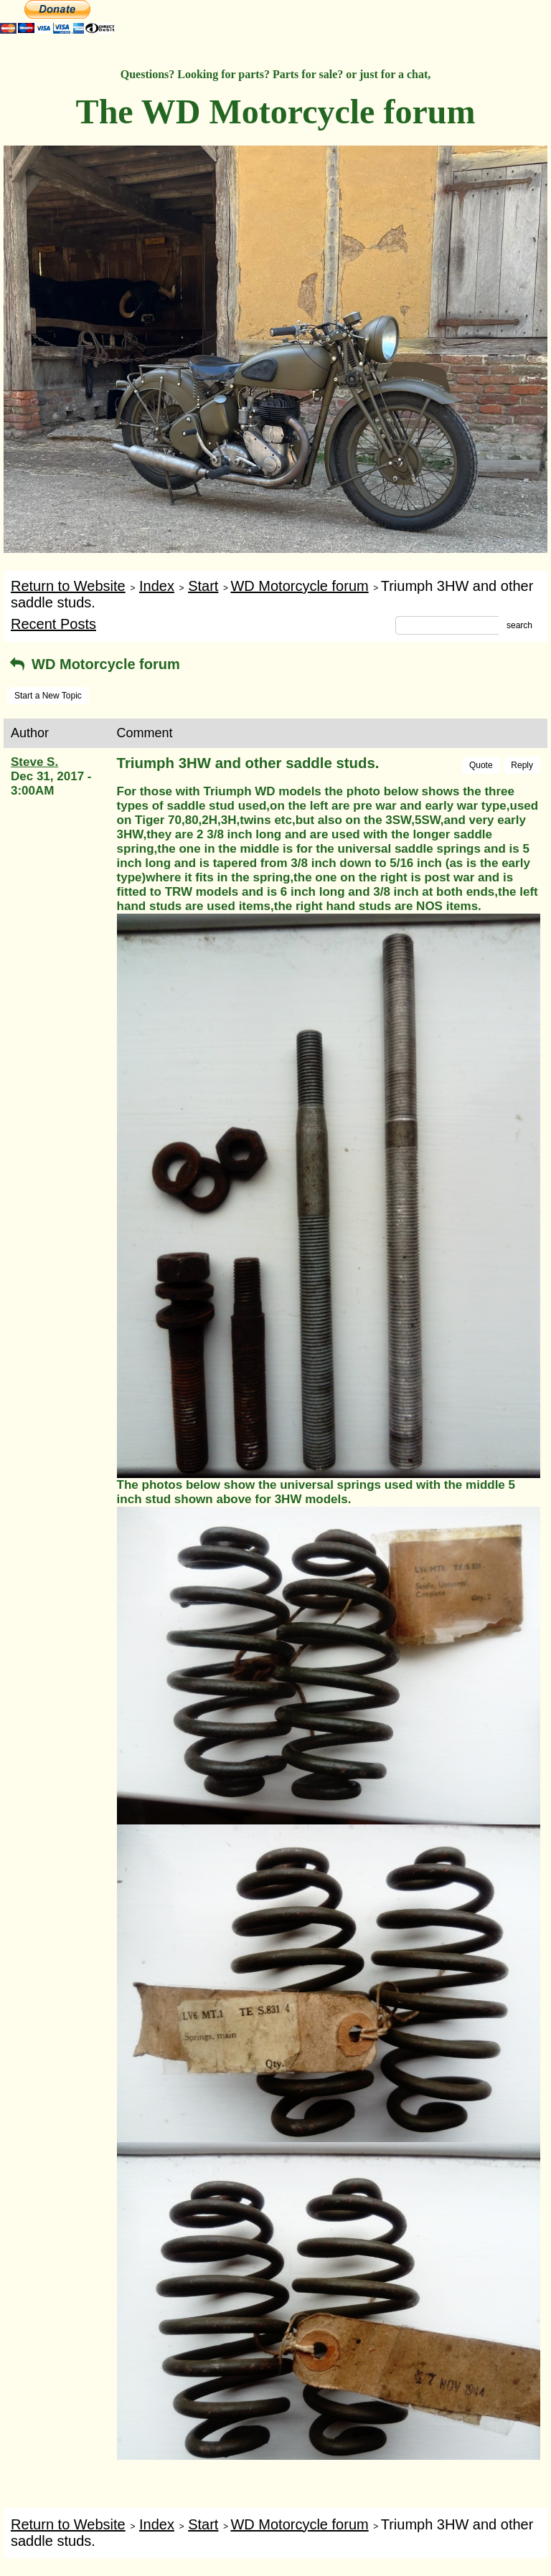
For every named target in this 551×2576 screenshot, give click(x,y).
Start (203, 586)
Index (156, 586)
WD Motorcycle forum (299, 586)
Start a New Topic (48, 696)
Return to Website (68, 586)
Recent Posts (53, 624)
